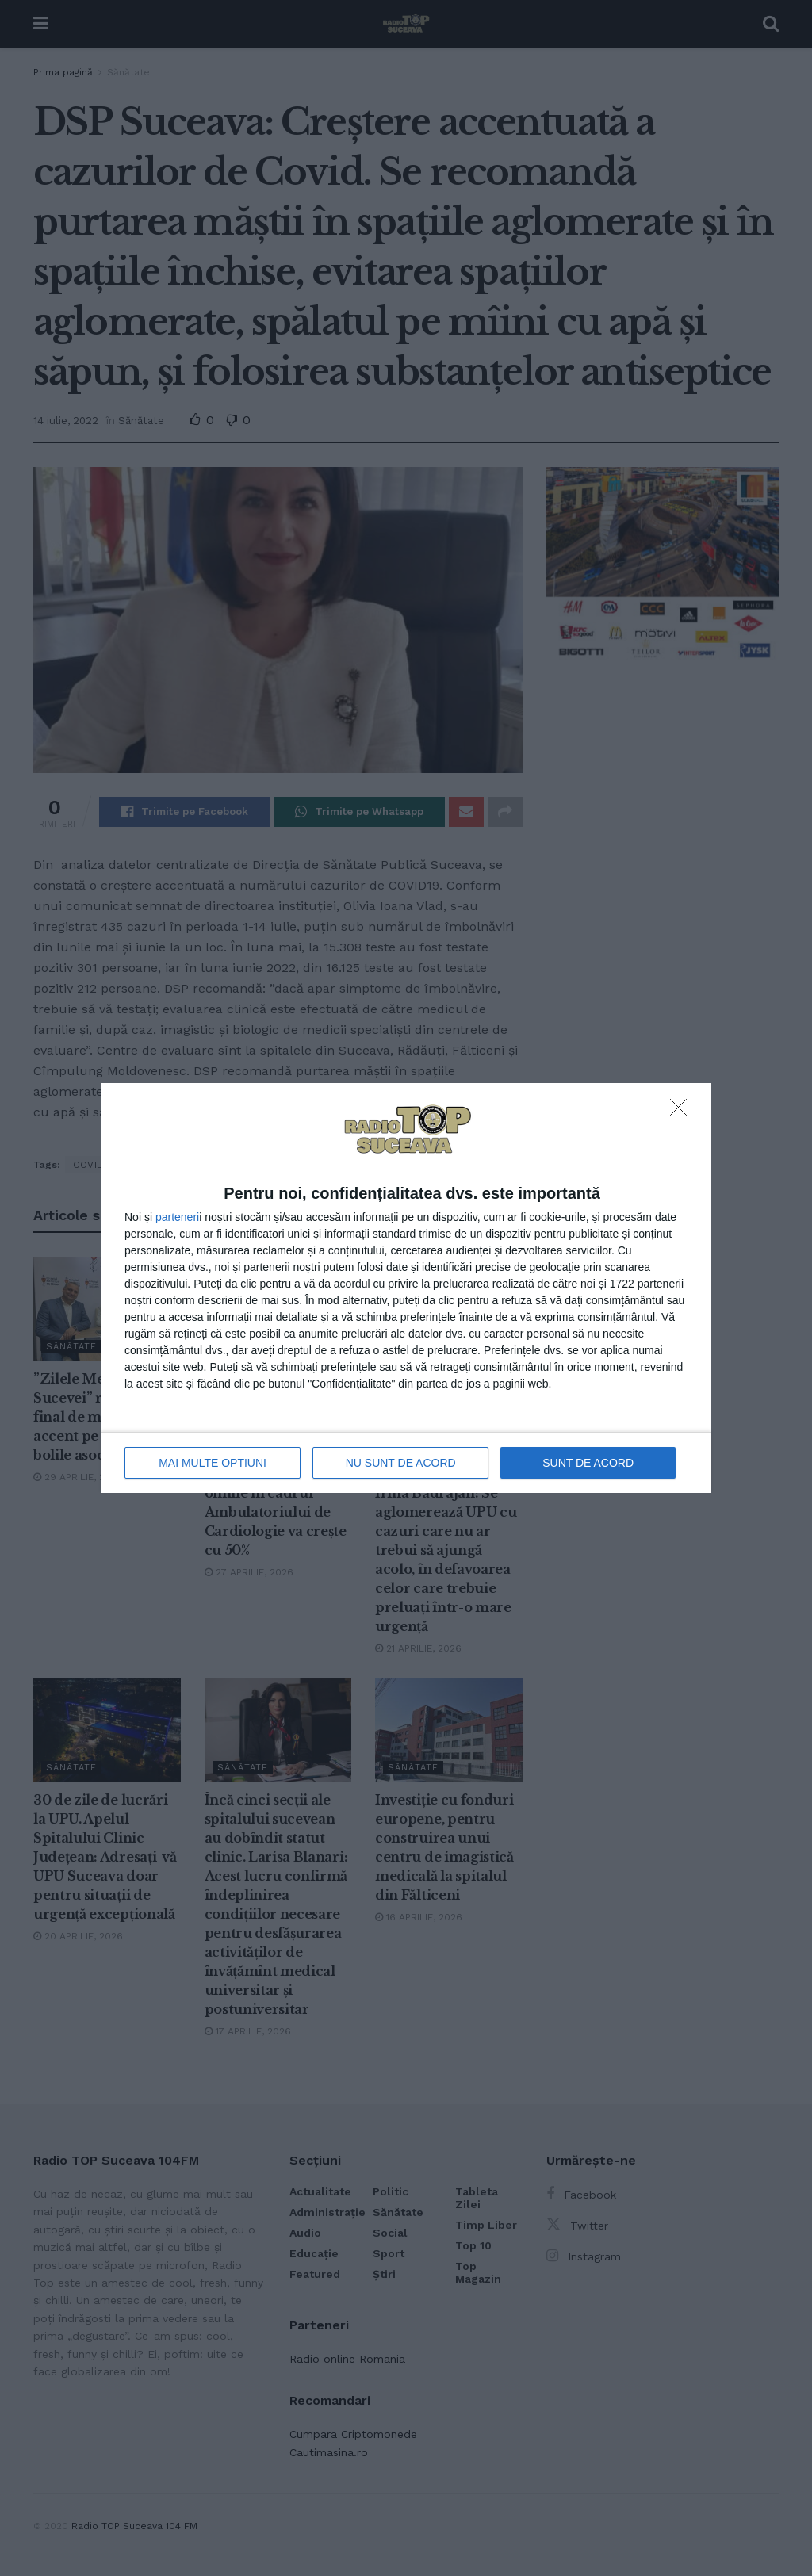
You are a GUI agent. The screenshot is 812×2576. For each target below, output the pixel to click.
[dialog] (406, 1288)
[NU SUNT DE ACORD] (682, 1111)
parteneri (177, 1217)
